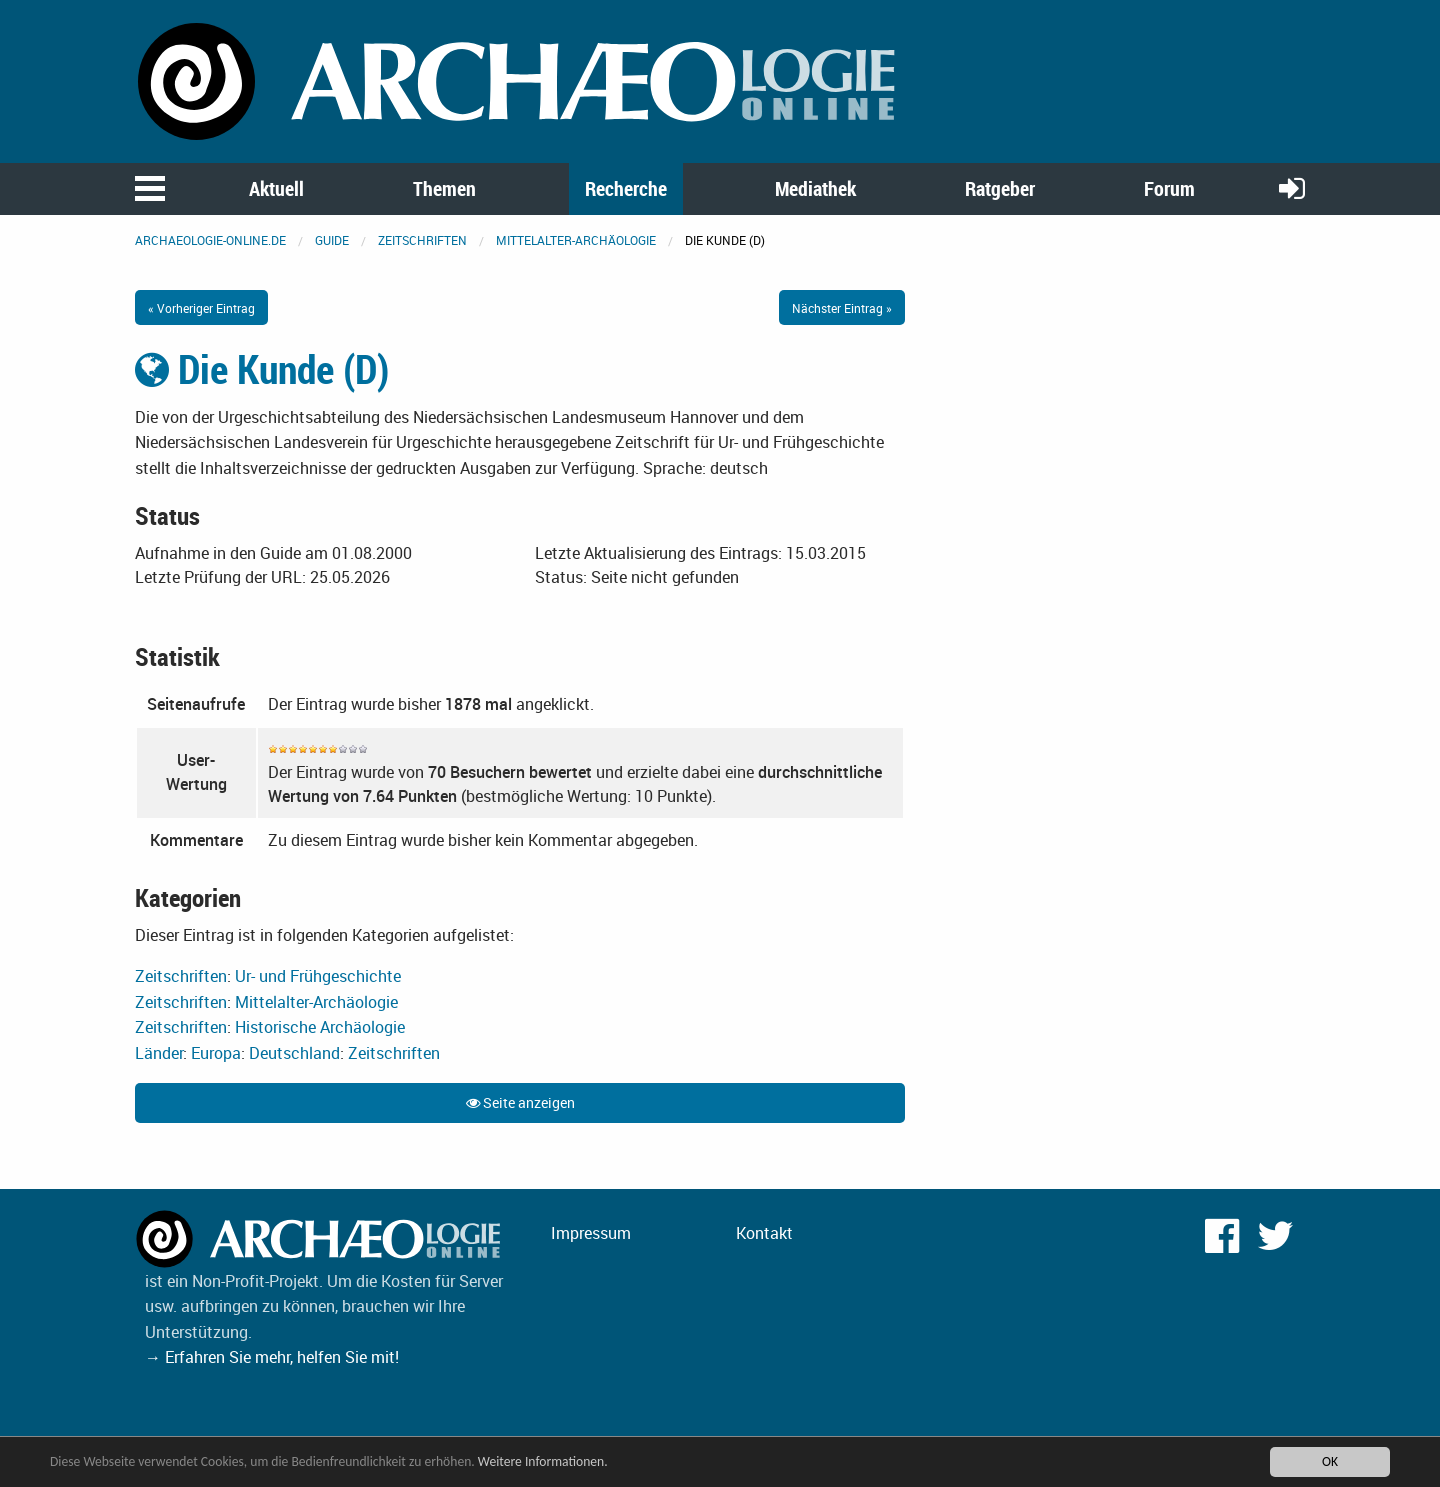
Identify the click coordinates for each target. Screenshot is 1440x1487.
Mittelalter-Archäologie (576, 240)
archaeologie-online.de (210, 240)
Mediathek (815, 188)
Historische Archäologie (320, 1027)
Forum (1169, 188)
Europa (216, 1053)
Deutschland (294, 1053)
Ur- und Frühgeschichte (318, 976)
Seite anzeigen (520, 1102)
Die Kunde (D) (262, 369)
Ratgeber (1000, 188)
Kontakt (764, 1233)
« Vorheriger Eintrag (201, 308)
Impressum (591, 1233)
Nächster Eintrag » (842, 308)
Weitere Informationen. (543, 1463)
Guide (332, 240)
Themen (444, 188)
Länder (159, 1053)
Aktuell (276, 188)
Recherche (626, 188)
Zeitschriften (422, 240)
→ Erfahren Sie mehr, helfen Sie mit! (272, 1357)
